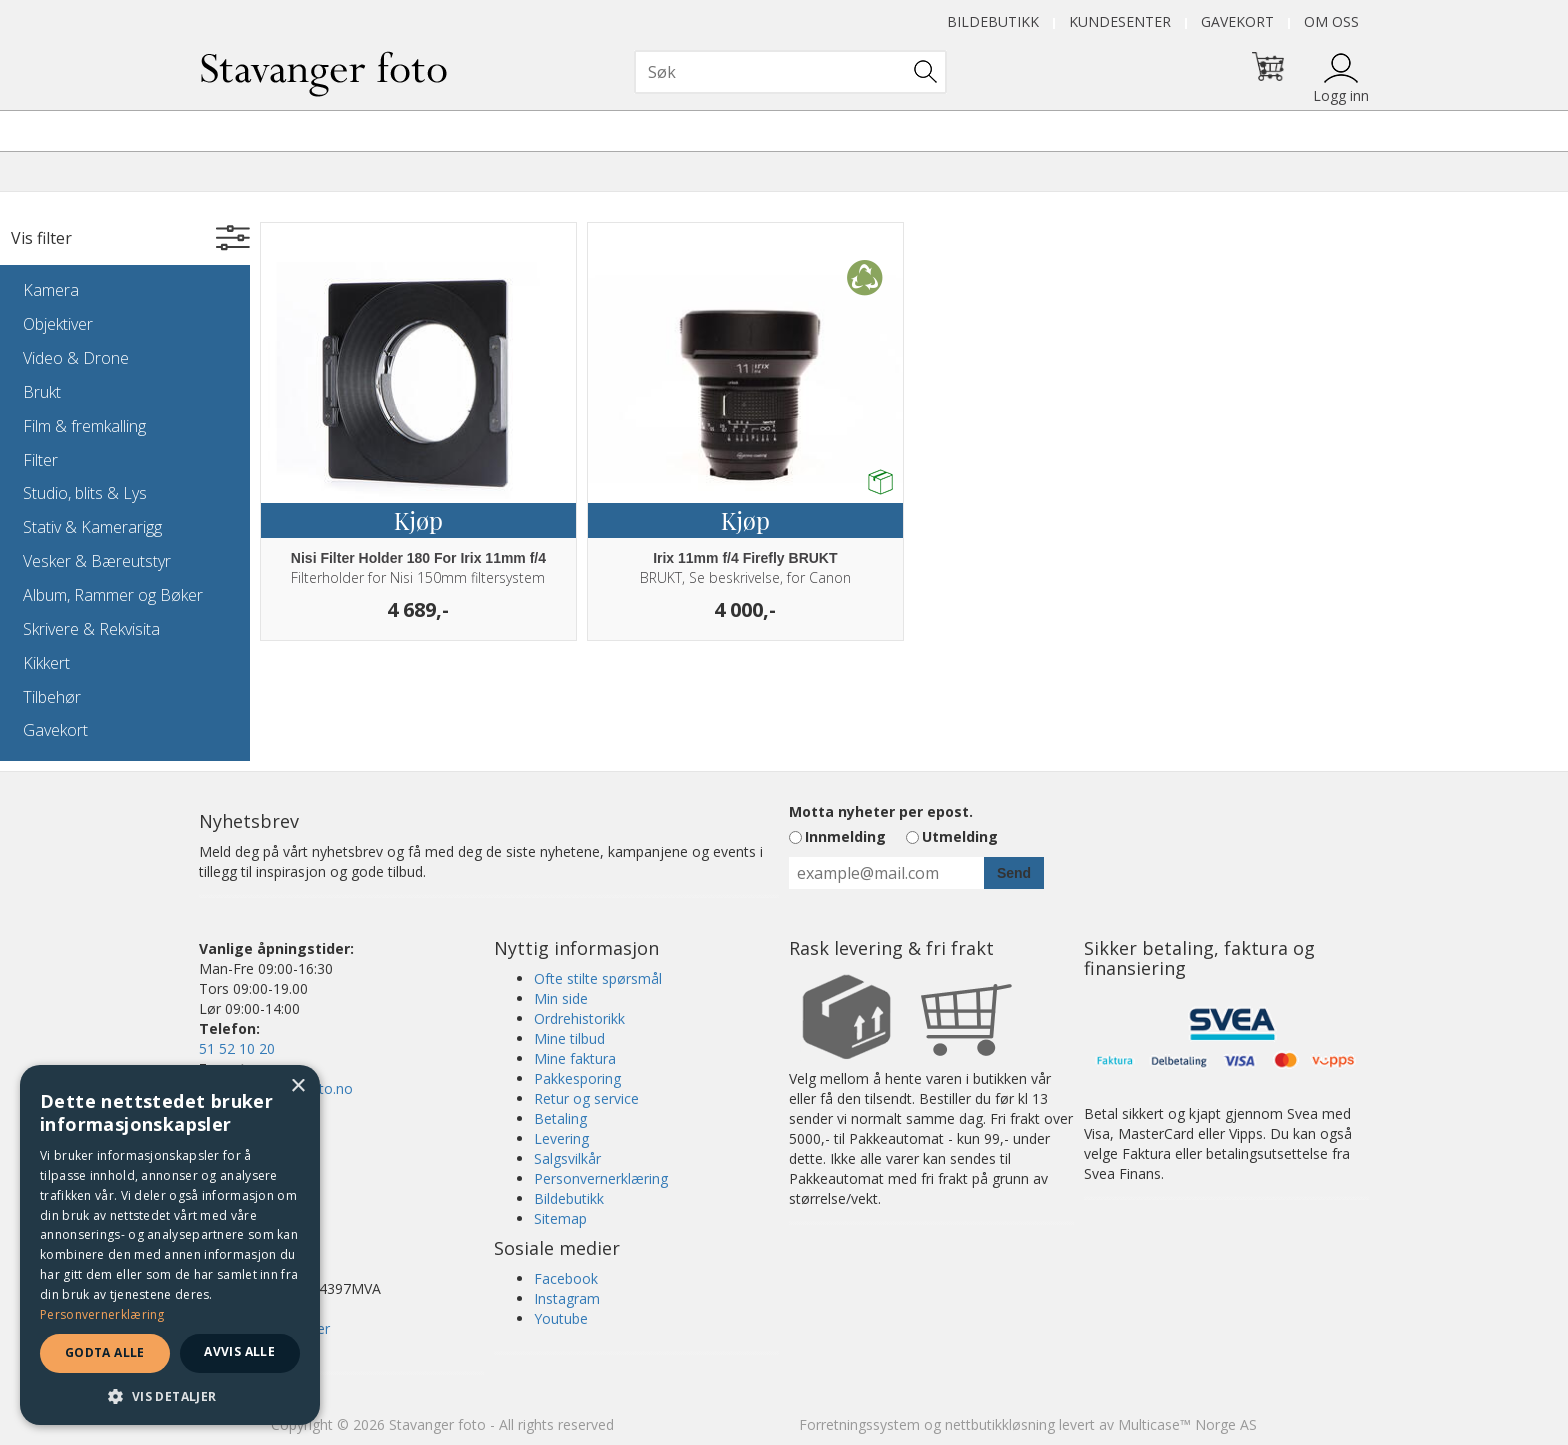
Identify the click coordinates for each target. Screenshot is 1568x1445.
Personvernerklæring (601, 1178)
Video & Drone (76, 358)
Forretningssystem (859, 1424)
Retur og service (586, 1098)
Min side (561, 998)
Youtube (561, 1318)
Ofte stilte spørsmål (598, 978)
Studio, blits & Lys (85, 493)
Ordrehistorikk (579, 1018)
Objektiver (58, 324)
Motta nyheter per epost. (881, 811)
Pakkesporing (577, 1078)
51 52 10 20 (237, 1048)
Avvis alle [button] (239, 1351)
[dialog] (170, 1245)
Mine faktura (575, 1058)
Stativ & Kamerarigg (92, 527)
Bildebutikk (993, 21)
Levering (561, 1138)
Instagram (567, 1298)
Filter (40, 460)
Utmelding (960, 836)
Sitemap (560, 1218)
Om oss (1331, 21)
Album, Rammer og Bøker (113, 595)
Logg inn (1341, 95)
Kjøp (418, 520)
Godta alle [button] (105, 1352)
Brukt (42, 392)
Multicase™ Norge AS (1187, 1424)
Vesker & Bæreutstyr (97, 561)
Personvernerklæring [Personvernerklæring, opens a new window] (102, 1314)
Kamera (51, 290)
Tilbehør (52, 697)
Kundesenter (1120, 21)
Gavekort (1237, 21)
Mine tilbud (569, 1038)
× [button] (297, 1086)
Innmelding (845, 836)
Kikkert (46, 663)
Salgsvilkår (567, 1158)
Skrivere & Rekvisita (91, 629)
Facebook (566, 1278)
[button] (170, 1395)
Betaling (560, 1118)
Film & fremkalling (84, 426)
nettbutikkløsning (1000, 1424)
